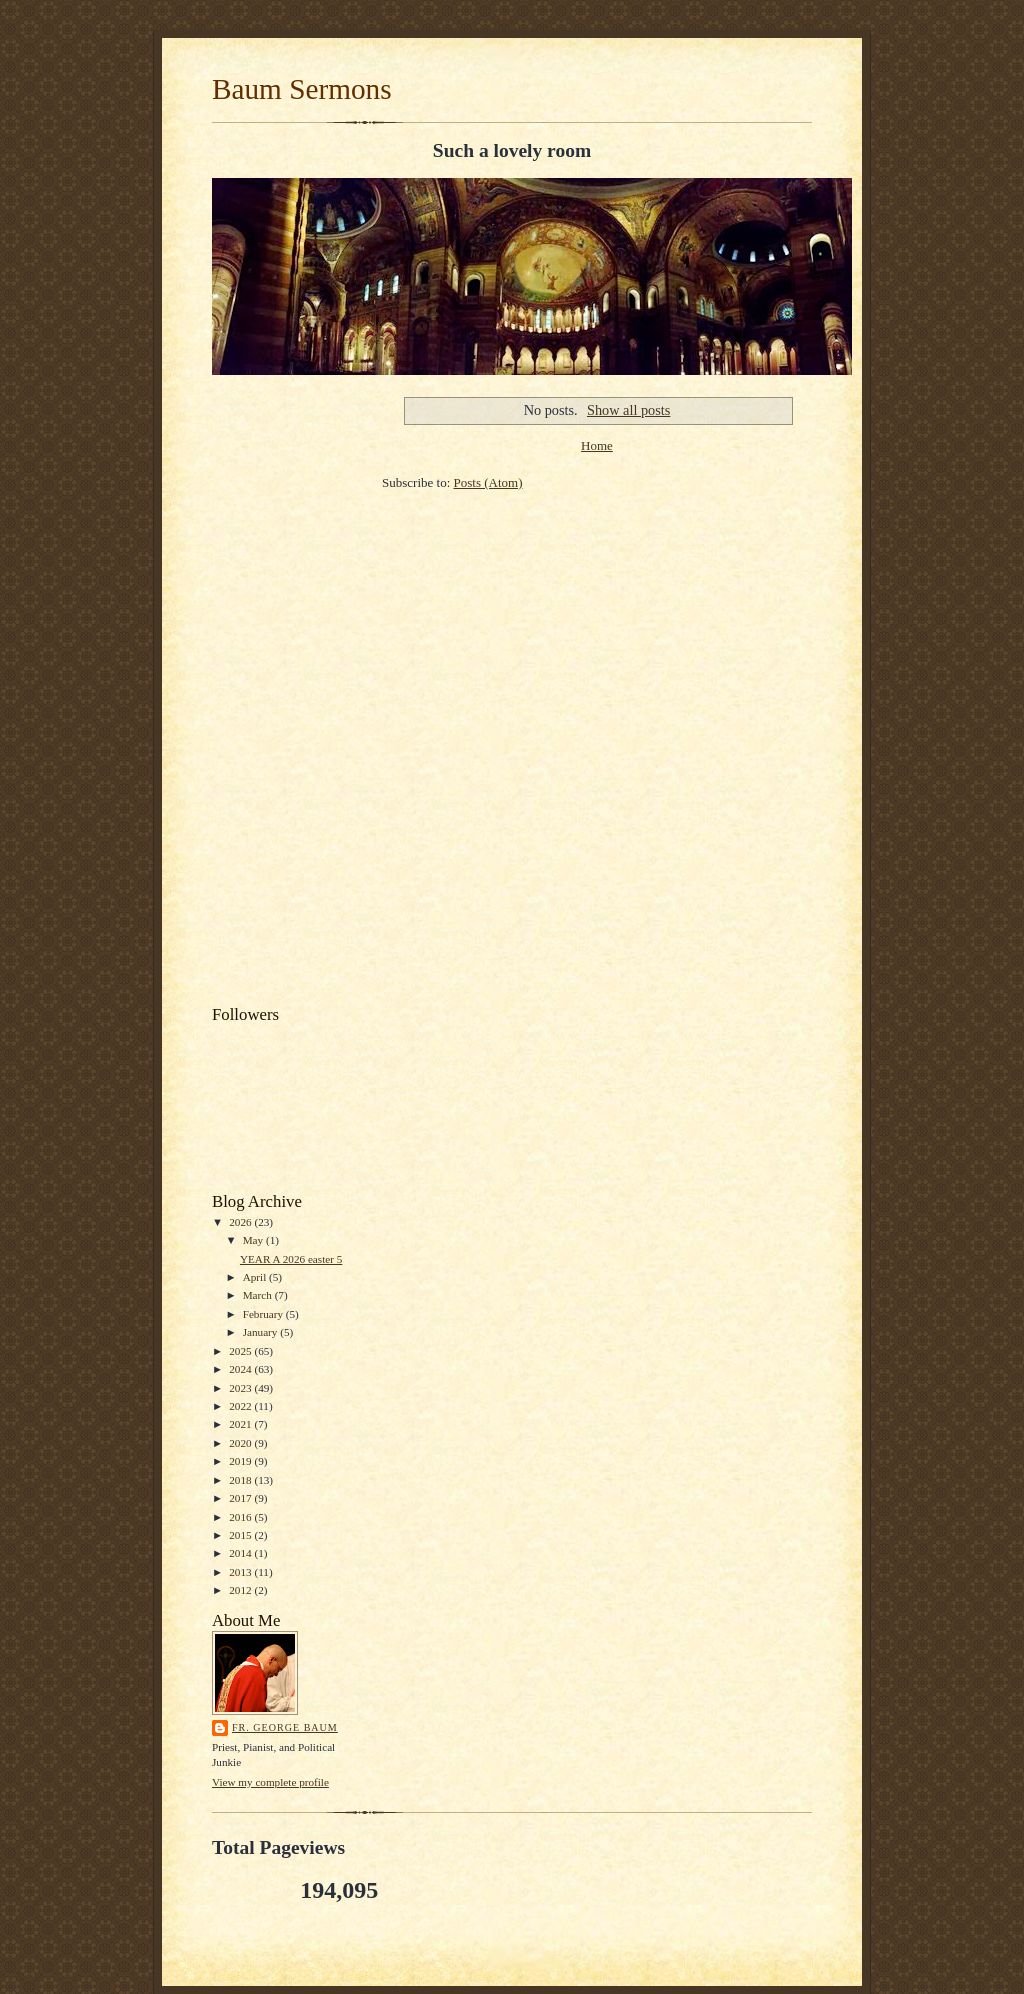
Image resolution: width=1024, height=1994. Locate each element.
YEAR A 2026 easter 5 (291, 1259)
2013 (241, 1572)
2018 (241, 1480)
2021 (241, 1424)
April (256, 1277)
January (262, 1332)
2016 (241, 1517)
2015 (241, 1535)
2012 (241, 1590)
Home (597, 445)
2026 (241, 1222)
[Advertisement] (287, 693)
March (259, 1295)
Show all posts (628, 410)
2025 (241, 1351)
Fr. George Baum (285, 1727)
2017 (241, 1498)
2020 (241, 1443)
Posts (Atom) (488, 482)
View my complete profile (270, 1782)
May (254, 1240)
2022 (241, 1406)
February (264, 1314)
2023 (241, 1388)
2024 (241, 1369)
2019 (241, 1461)
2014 (241, 1553)
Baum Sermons (302, 89)
